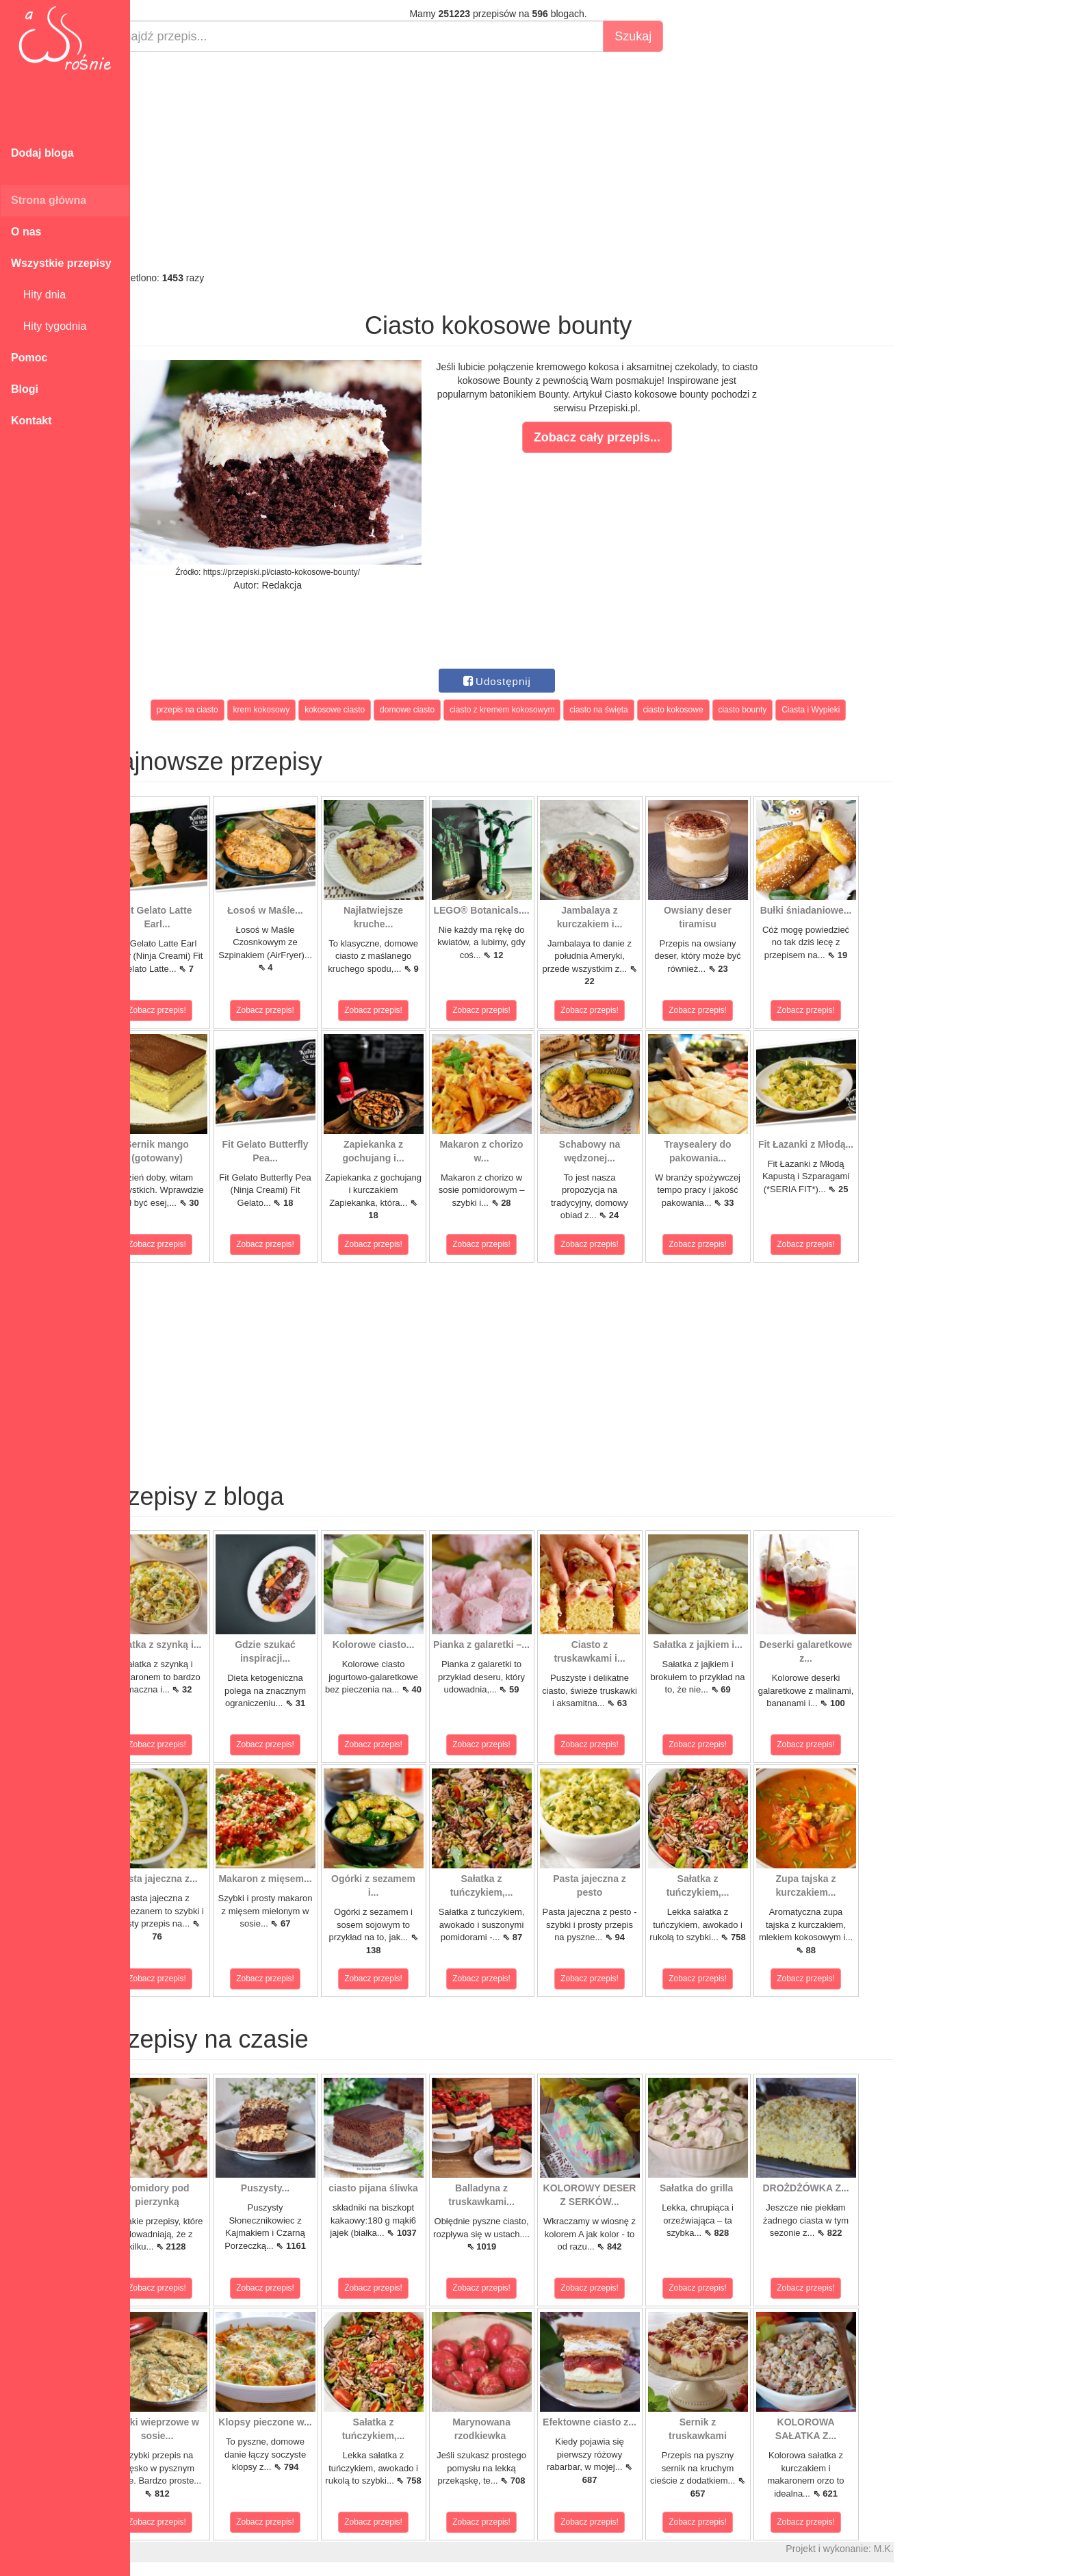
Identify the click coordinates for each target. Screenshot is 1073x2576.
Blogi (24, 389)
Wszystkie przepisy (61, 263)
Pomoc (29, 357)
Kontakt (31, 420)
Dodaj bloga (42, 153)
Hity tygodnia (48, 326)
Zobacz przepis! (191, 1010)
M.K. (917, 2548)
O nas (26, 231)
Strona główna (48, 200)
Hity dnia (38, 294)
